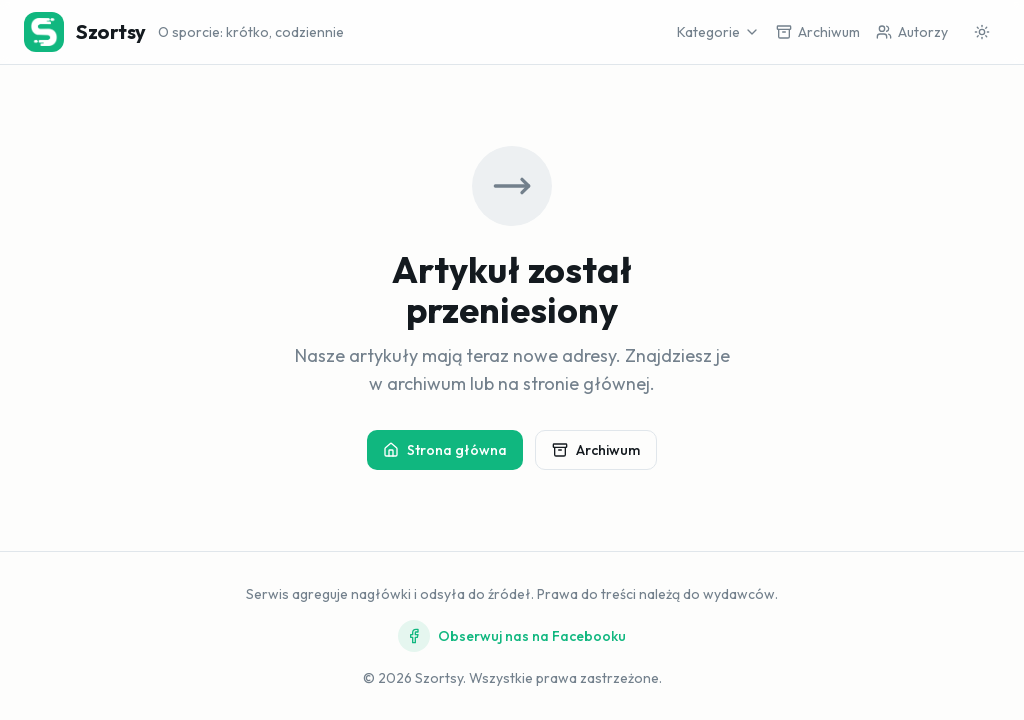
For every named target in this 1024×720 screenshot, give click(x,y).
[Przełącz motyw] (982, 32)
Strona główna (445, 450)
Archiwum (596, 450)
